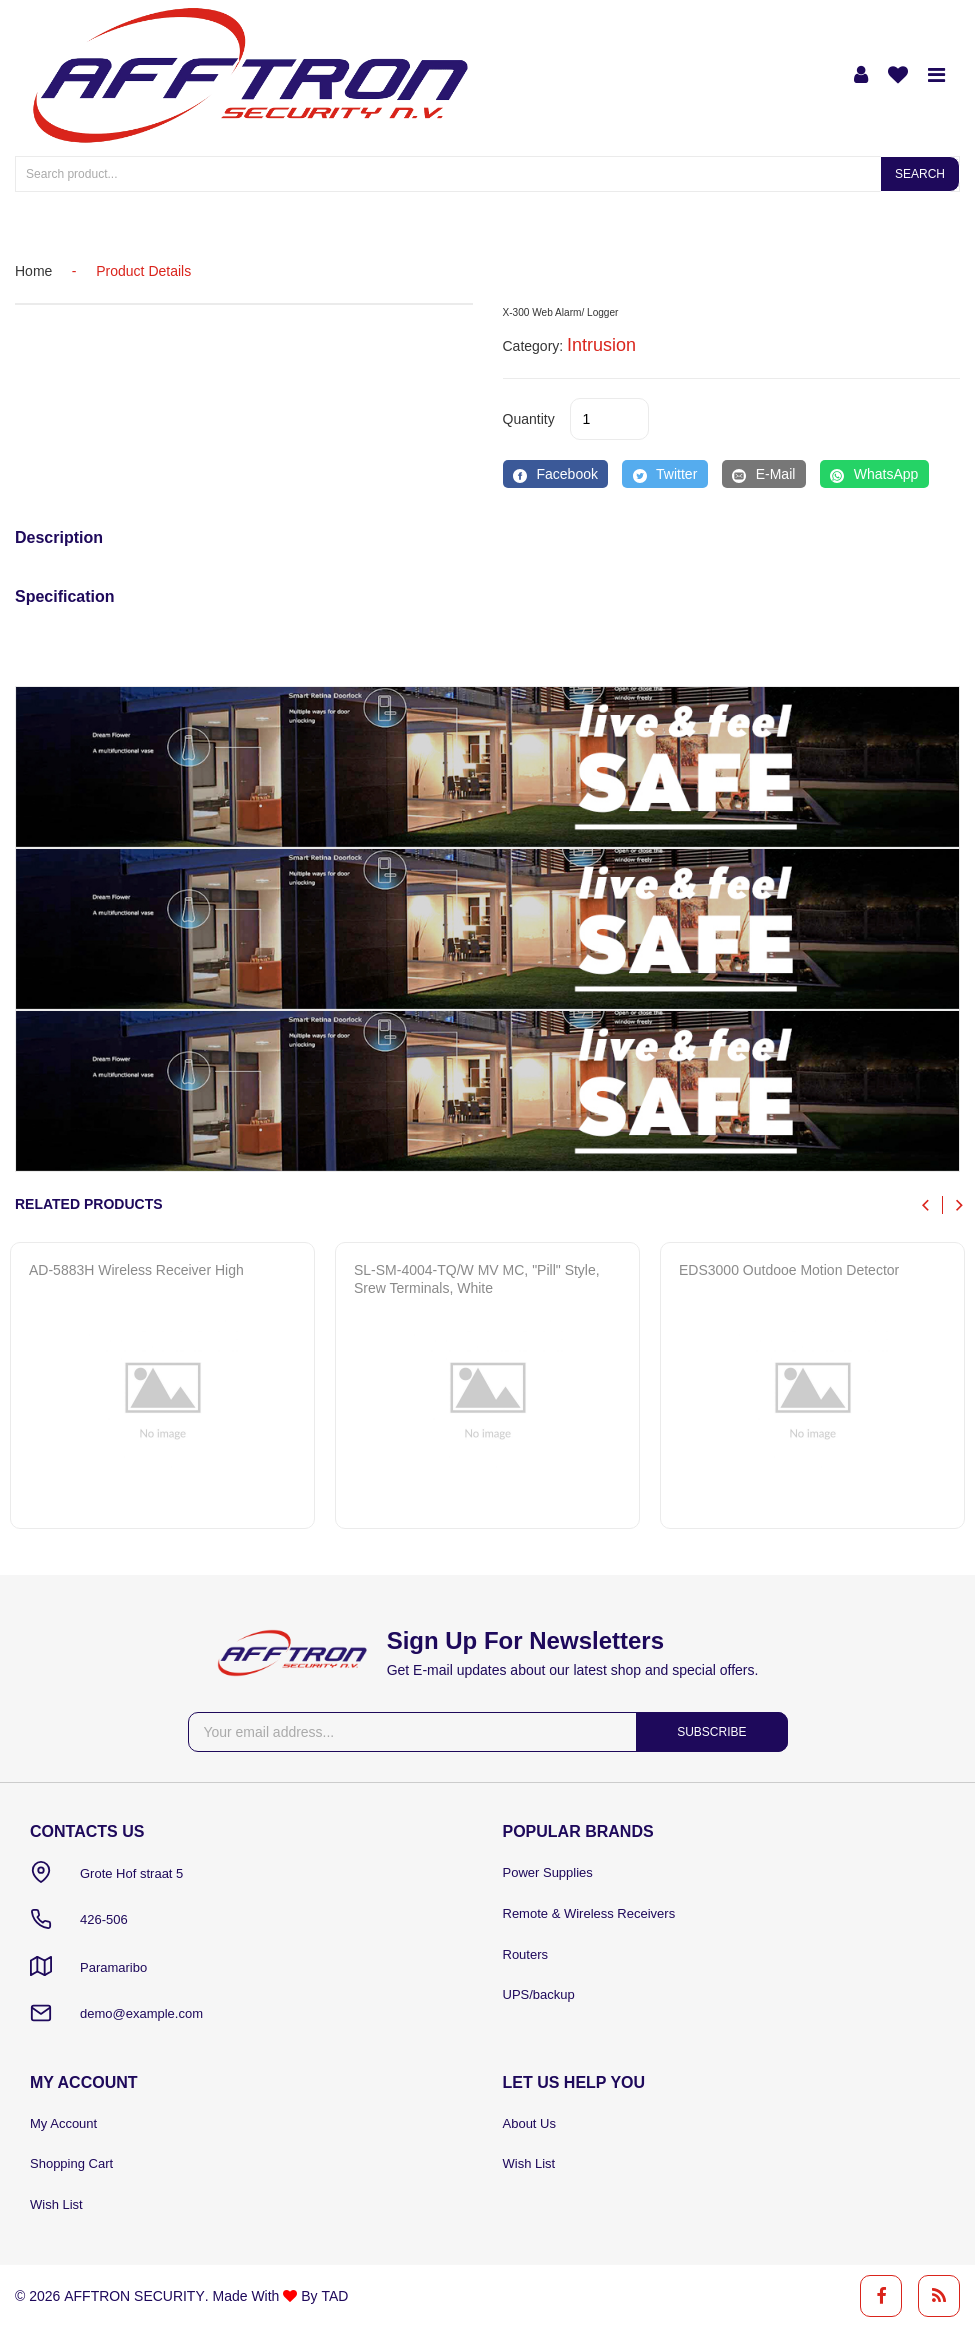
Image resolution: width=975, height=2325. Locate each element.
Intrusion (601, 347)
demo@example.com (141, 2012)
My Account (63, 2121)
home (33, 273)
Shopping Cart (71, 2162)
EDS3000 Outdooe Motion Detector (789, 1271)
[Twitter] (664, 476)
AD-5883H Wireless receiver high (136, 1271)
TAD (332, 2294)
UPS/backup (539, 1997)
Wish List (56, 2203)
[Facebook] (556, 476)
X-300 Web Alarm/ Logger (560, 314)
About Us (529, 2121)
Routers (526, 1956)
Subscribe (711, 1733)
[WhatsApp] (874, 476)
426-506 (104, 1920)
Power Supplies (548, 1874)
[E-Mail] (764, 476)
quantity (529, 421)
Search (920, 176)
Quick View (106, 1491)
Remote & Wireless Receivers (589, 1915)
